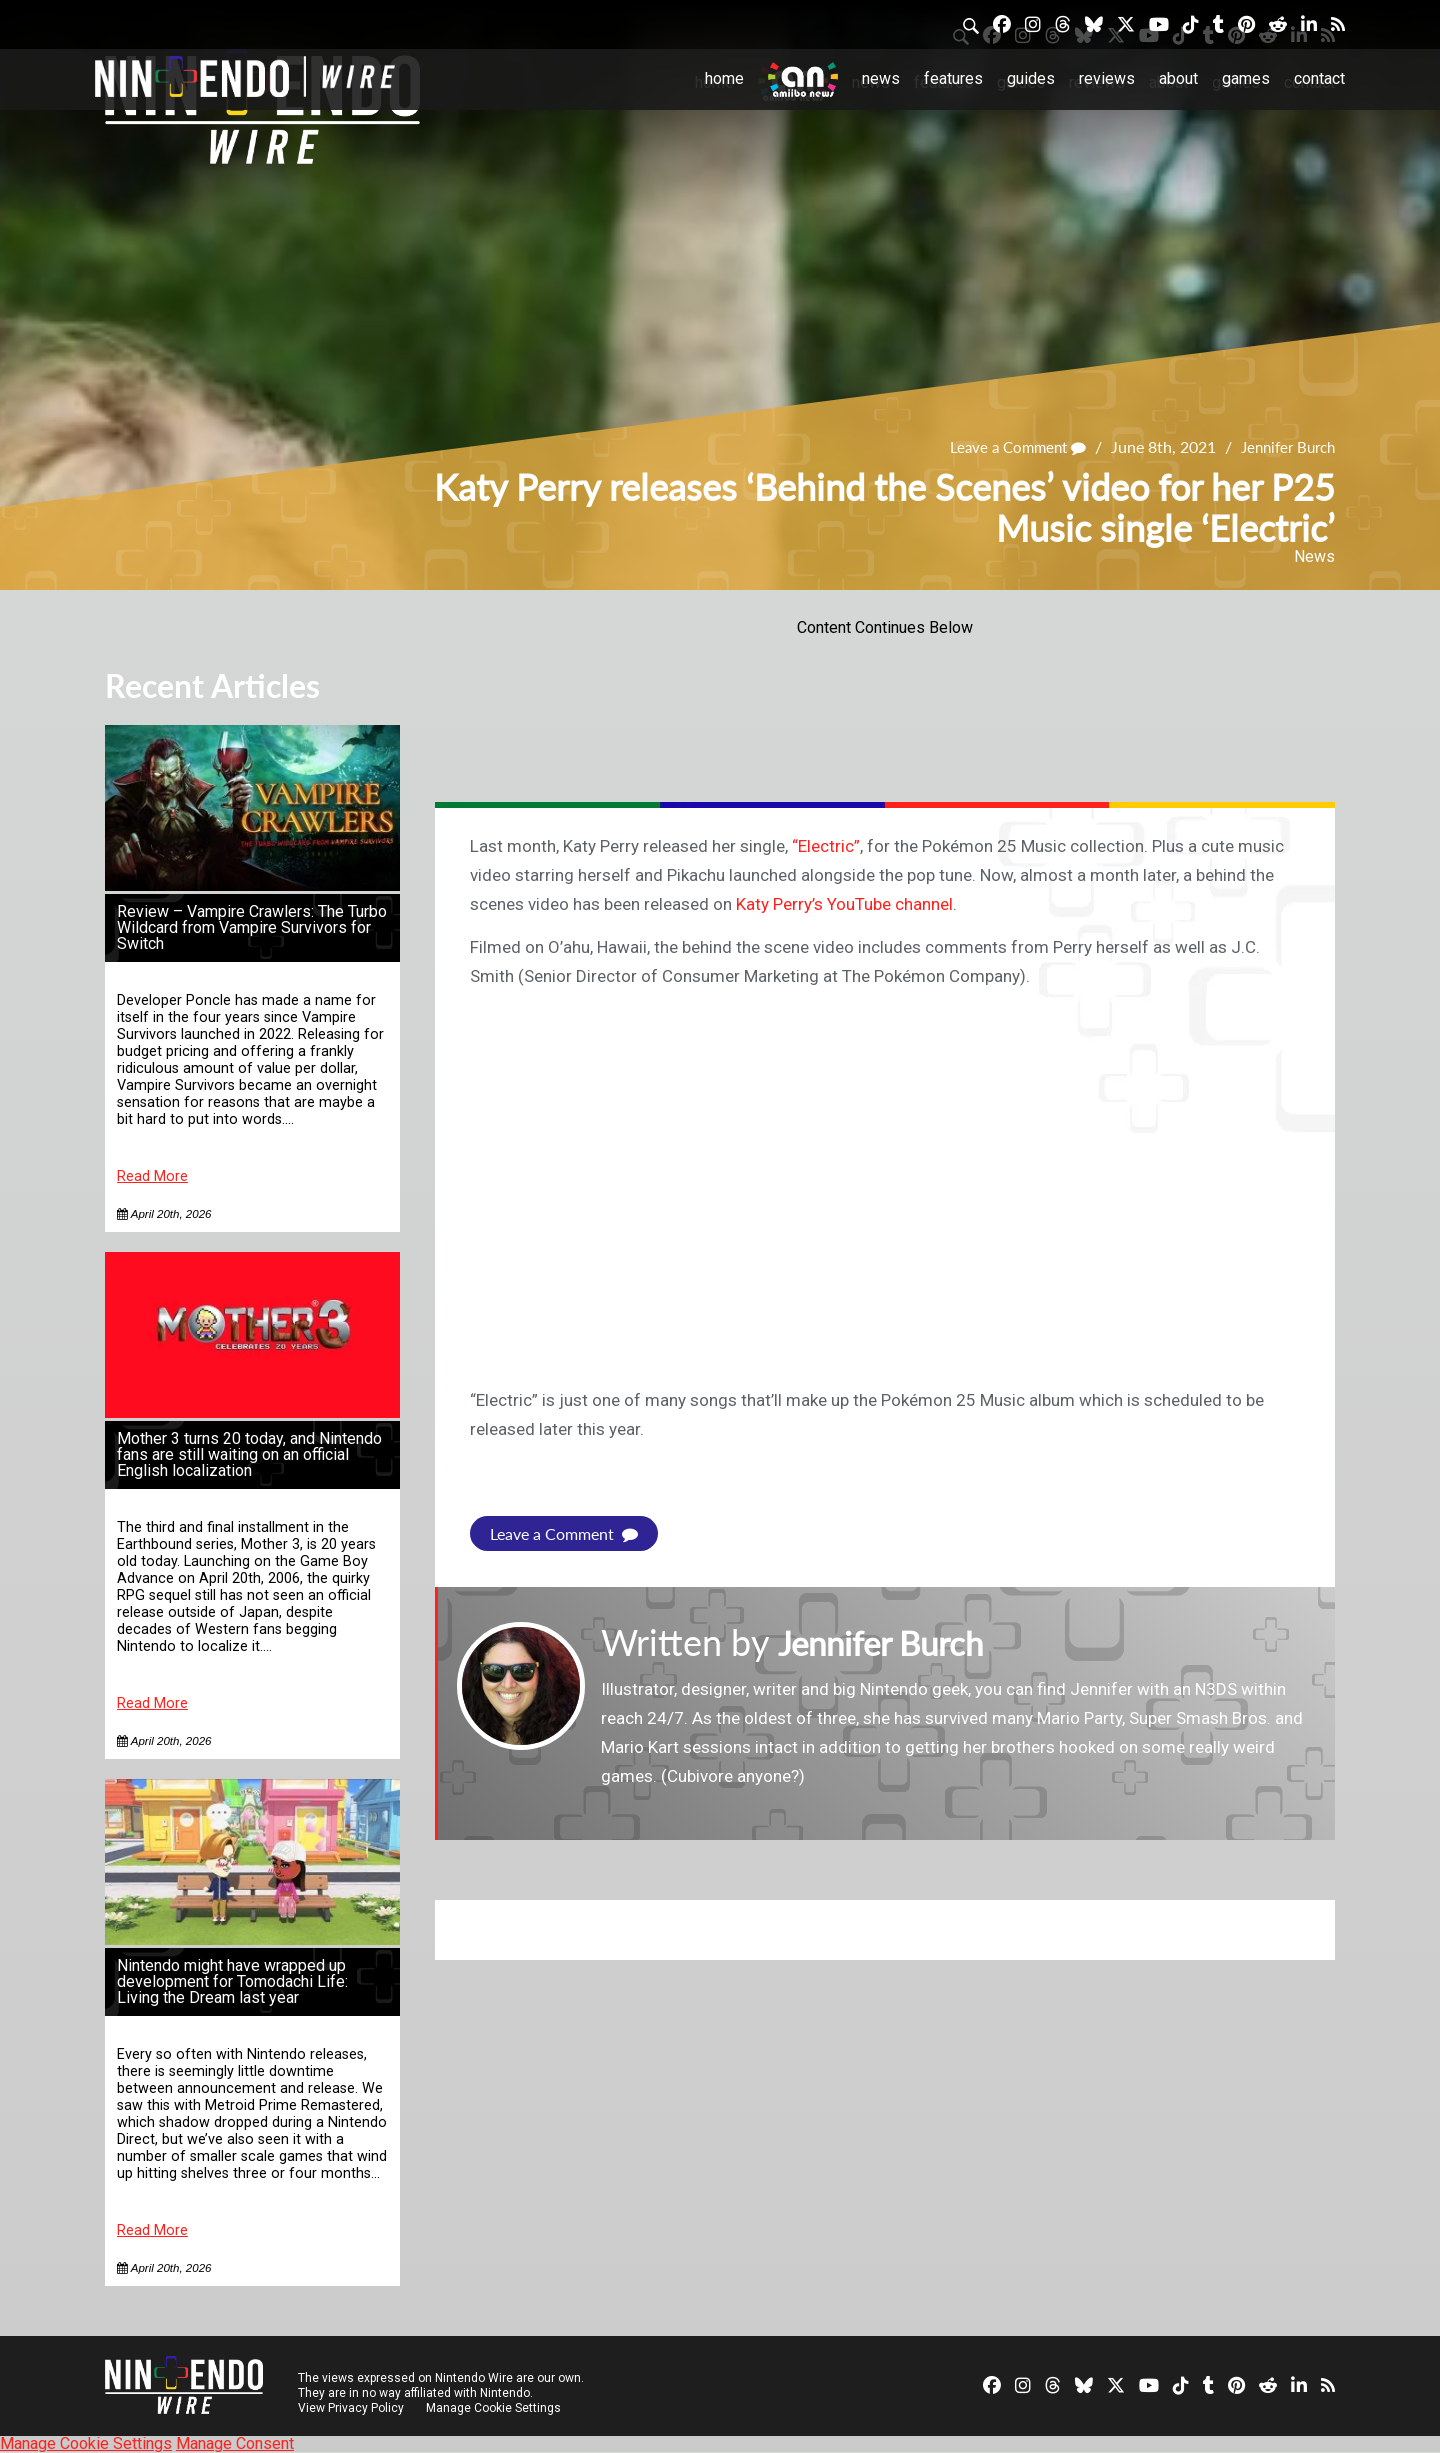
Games (1246, 78)
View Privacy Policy (351, 2408)
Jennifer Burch (1283, 447)
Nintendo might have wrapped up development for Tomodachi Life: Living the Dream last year (232, 1981)
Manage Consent (235, 2443)
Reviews (1107, 78)
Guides (1031, 78)
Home (724, 78)
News (881, 78)
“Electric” (826, 846)
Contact (1319, 78)
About (1178, 78)
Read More (152, 1176)
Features (953, 78)
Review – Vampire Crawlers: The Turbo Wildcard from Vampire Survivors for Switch (252, 927)
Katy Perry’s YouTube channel (844, 904)
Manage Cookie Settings (494, 2408)
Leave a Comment (1005, 447)
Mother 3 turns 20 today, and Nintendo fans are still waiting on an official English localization (249, 1454)
